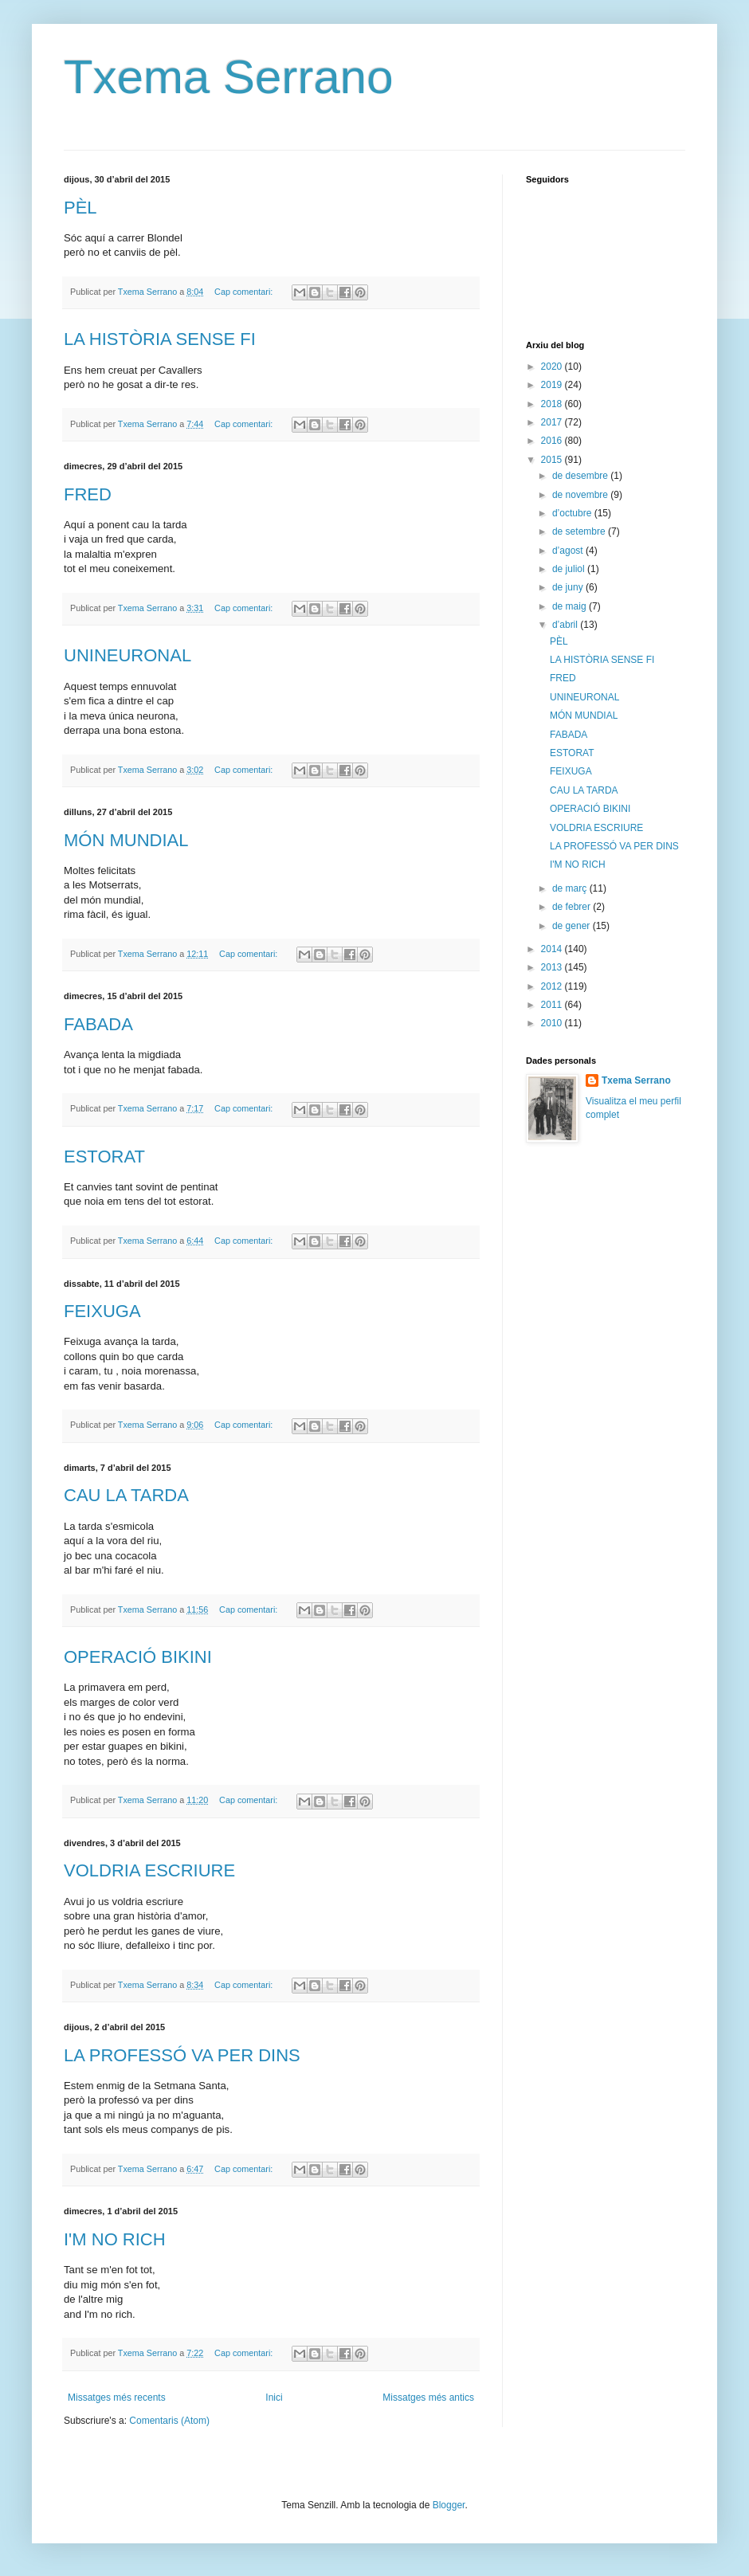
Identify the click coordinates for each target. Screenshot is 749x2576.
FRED (88, 494)
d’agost (569, 550)
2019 (553, 384)
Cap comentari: (244, 291)
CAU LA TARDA (126, 1495)
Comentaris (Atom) (169, 2420)
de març (571, 888)
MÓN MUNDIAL (126, 840)
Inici (273, 2397)
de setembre (580, 531)
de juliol (569, 568)
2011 (553, 1004)
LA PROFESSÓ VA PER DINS (182, 2055)
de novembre (581, 494)
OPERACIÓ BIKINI (138, 1657)
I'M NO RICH (115, 2239)
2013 (553, 967)
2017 (553, 422)
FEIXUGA (102, 1311)
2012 (553, 986)
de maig (570, 606)
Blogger (449, 2505)
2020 (553, 366)
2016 (553, 440)
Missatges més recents (117, 2397)
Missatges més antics (428, 2397)
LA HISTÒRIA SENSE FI (160, 339)
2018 (553, 404)
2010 (553, 1023)
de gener (572, 925)
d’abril (566, 624)
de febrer (572, 906)
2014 (553, 949)
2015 (553, 459)
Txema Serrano (229, 77)
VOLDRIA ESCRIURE (149, 1870)
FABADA (98, 1024)
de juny (569, 587)
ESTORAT (104, 1156)
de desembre (581, 475)
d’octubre (573, 513)
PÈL (80, 208)
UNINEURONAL (127, 655)
